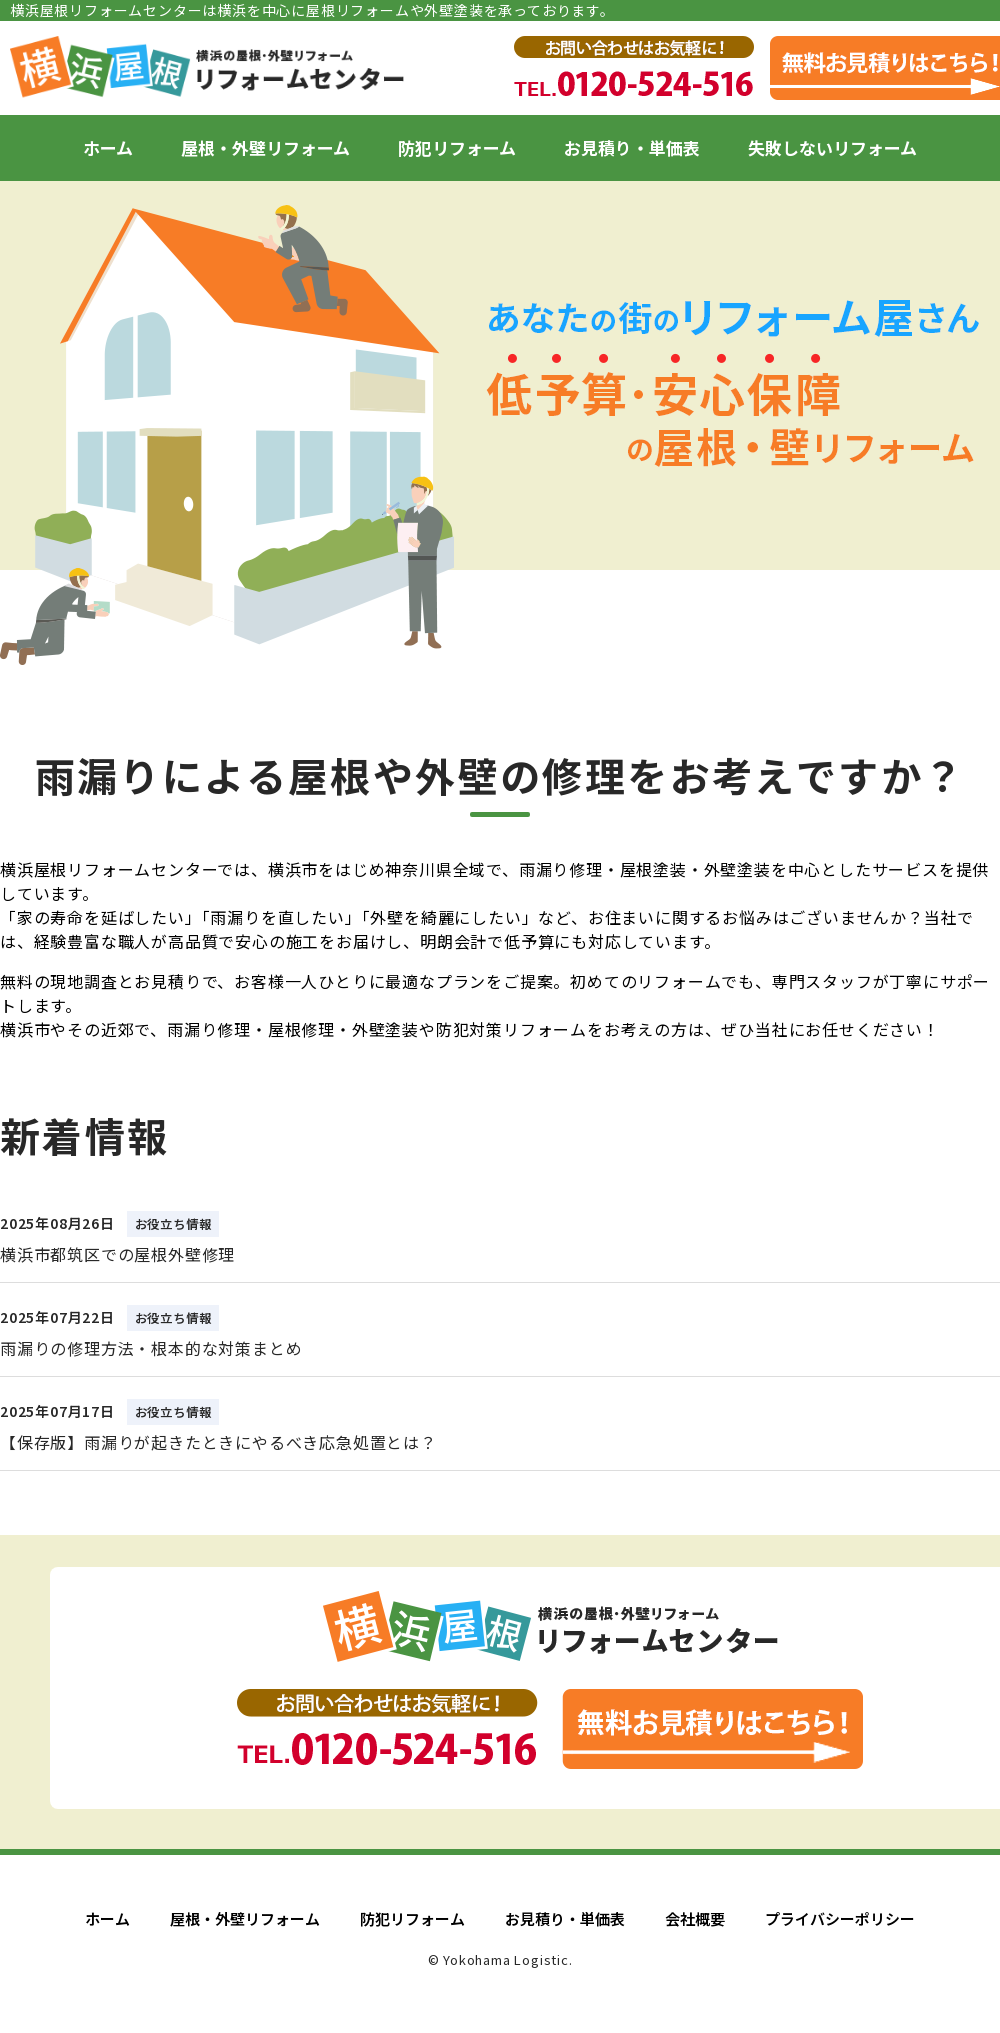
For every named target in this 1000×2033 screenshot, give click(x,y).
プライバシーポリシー (840, 1918)
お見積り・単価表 (632, 147)
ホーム (108, 147)
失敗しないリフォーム (832, 147)
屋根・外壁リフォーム (265, 147)
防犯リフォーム (457, 147)
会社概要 (695, 1918)
